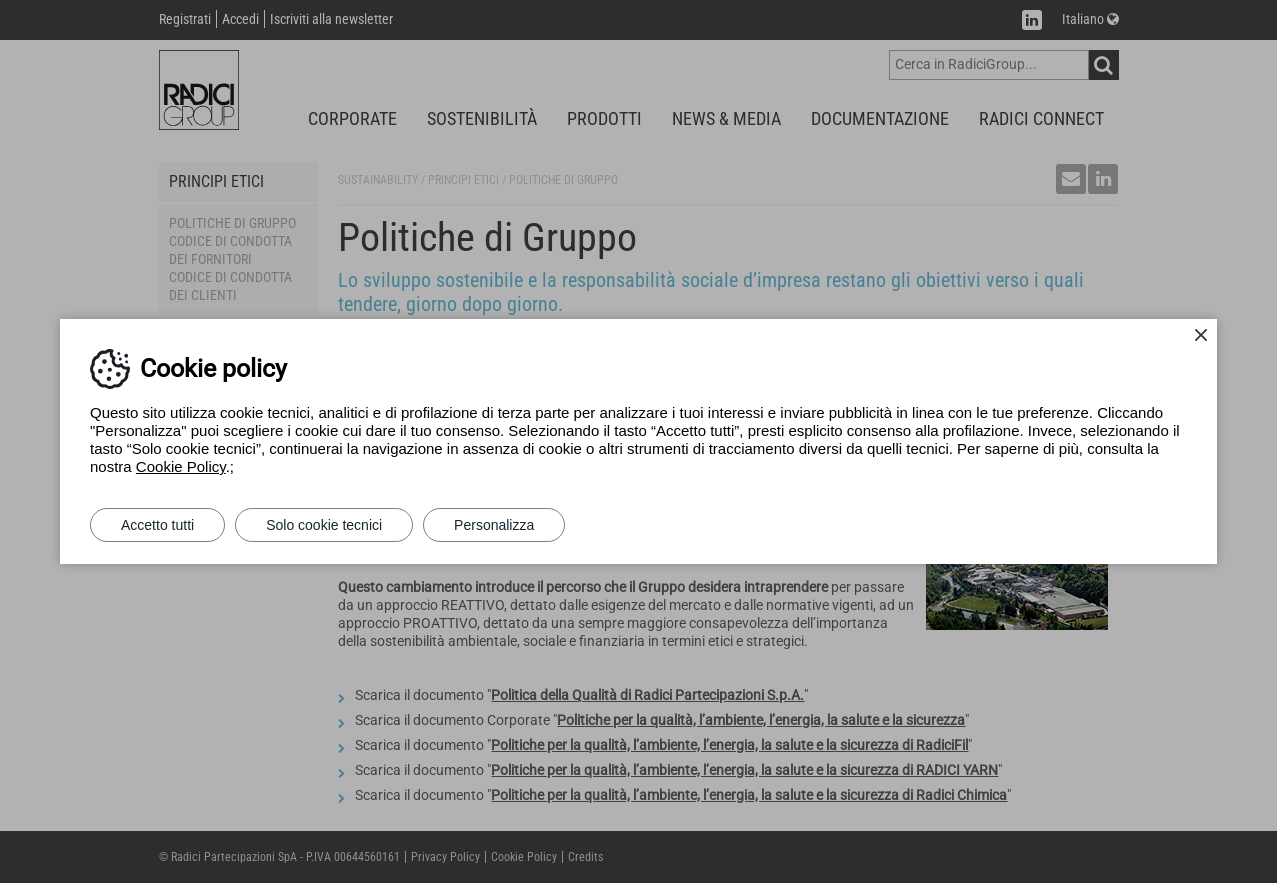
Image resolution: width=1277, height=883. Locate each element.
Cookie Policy (181, 466)
